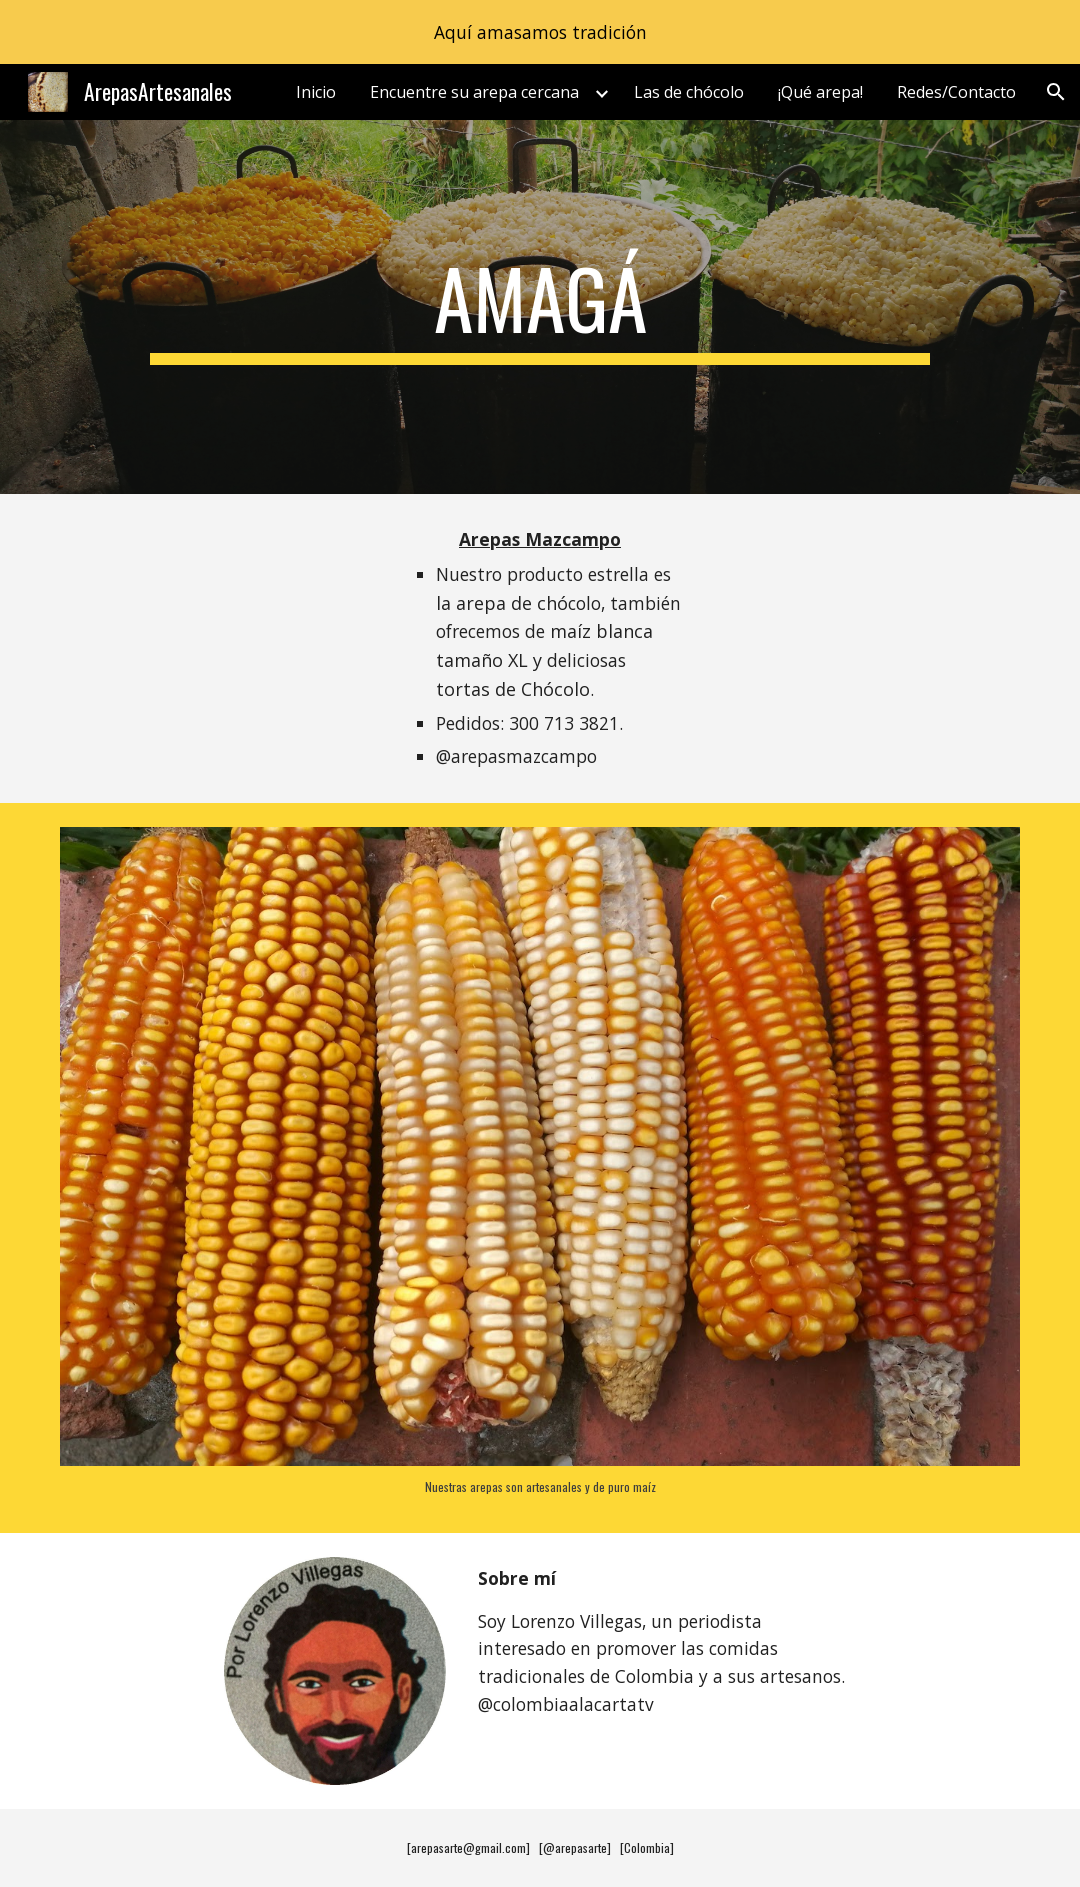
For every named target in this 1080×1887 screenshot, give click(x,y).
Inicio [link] (316, 92)
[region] (540, 32)
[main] (539, 307)
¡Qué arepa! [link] (820, 92)
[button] (1056, 92)
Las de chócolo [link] (689, 92)
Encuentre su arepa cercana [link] (474, 92)
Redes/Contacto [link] (956, 92)
